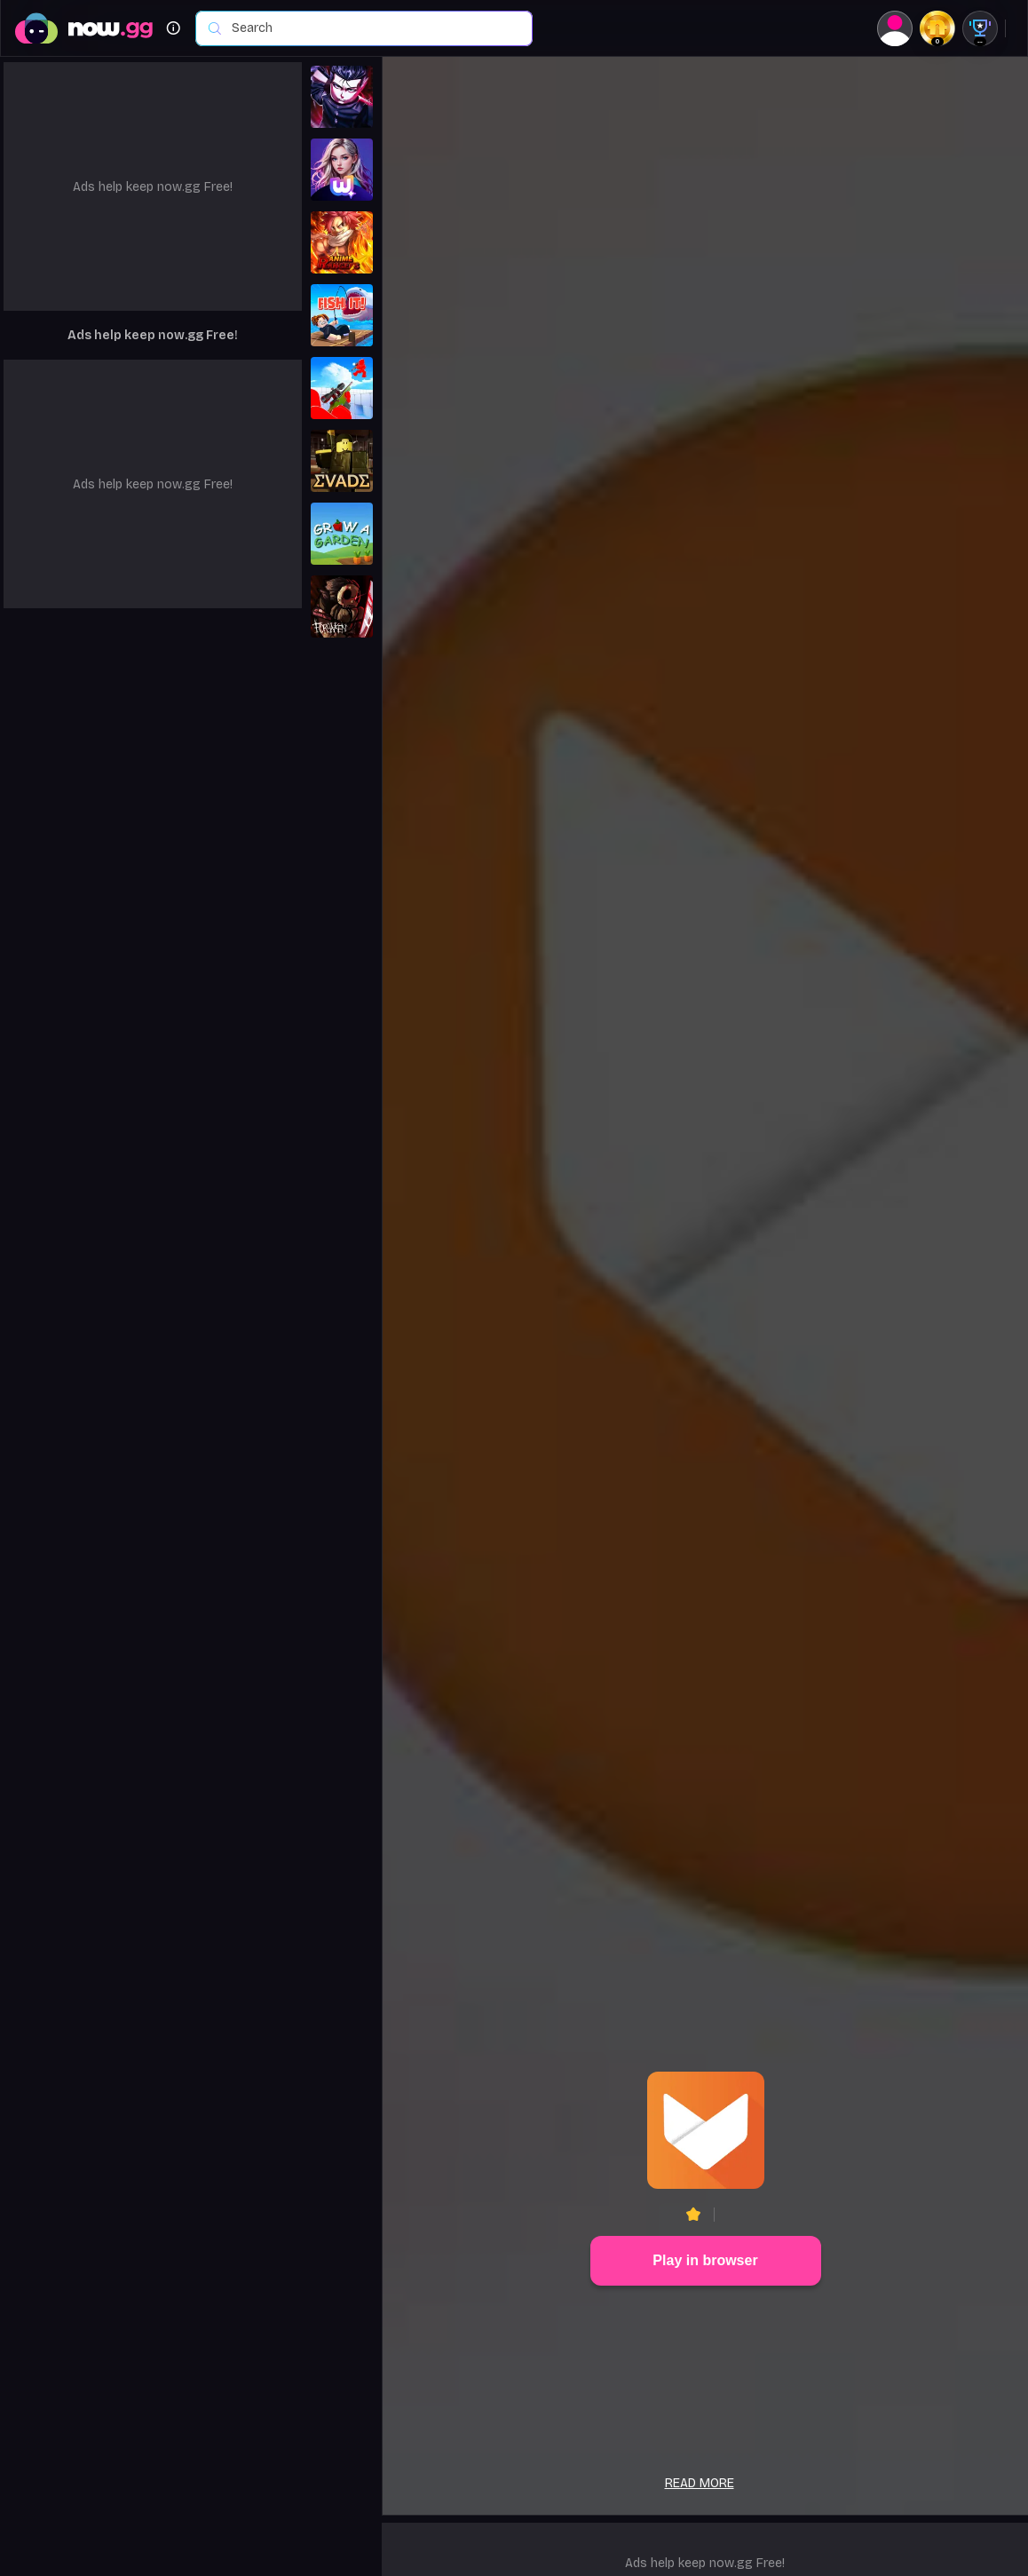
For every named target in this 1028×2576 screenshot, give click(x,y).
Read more (699, 2483)
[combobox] (373, 28)
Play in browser (704, 2260)
